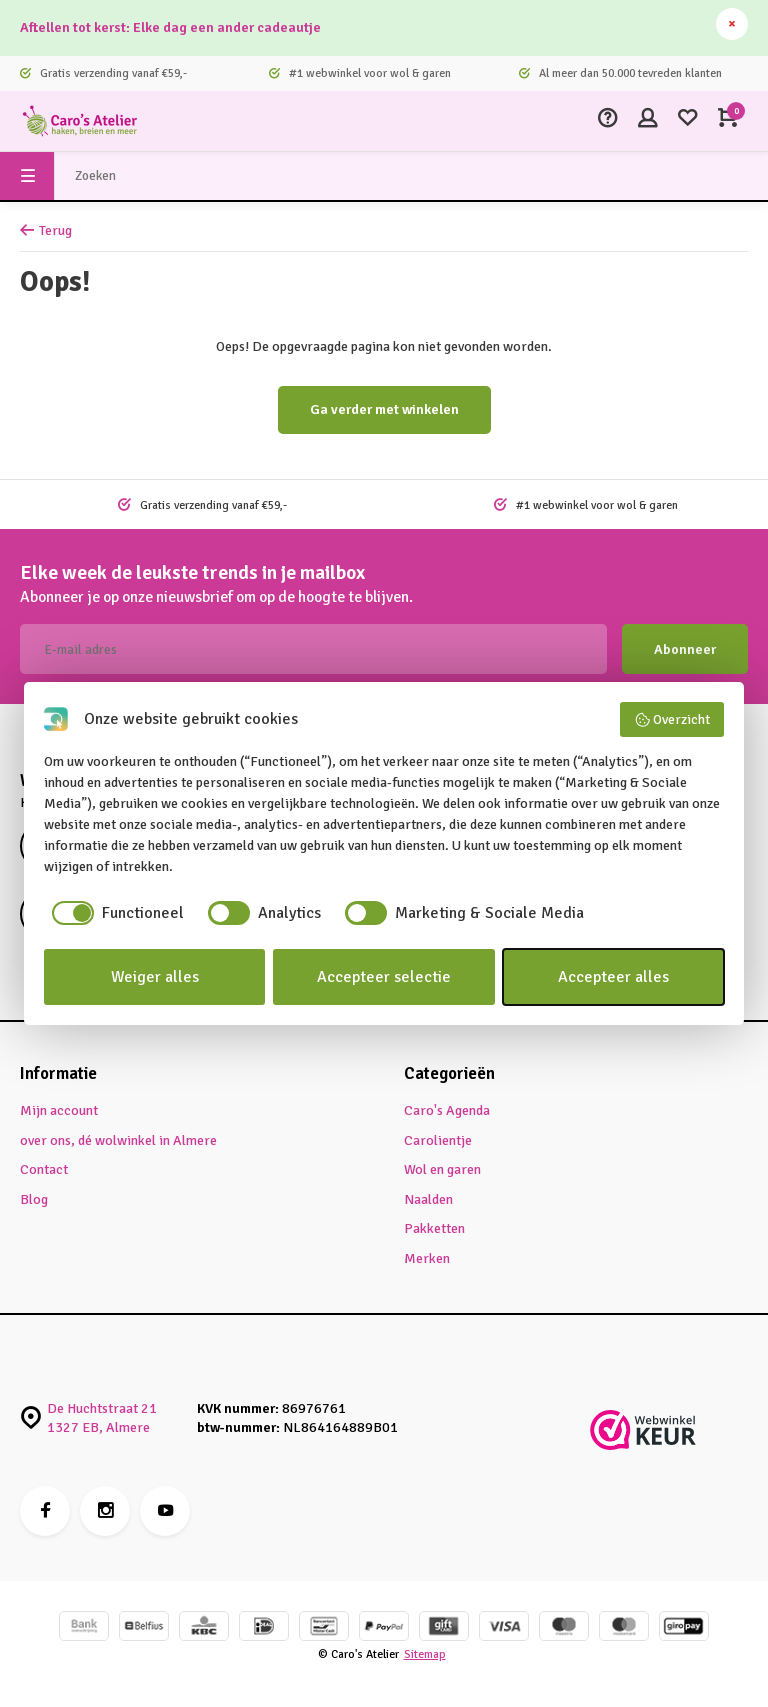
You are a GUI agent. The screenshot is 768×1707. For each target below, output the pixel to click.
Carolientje (438, 1140)
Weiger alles (155, 977)
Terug (46, 230)
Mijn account (59, 1110)
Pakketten (434, 1228)
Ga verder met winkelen (384, 409)
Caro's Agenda (447, 1110)
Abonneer (685, 649)
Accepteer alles (613, 977)
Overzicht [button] (672, 720)
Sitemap (425, 1654)
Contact (44, 1169)
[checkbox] (114, 913)
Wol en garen (442, 1169)
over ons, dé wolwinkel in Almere (118, 1140)
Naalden (428, 1199)
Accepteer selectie (384, 977)
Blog (34, 1199)
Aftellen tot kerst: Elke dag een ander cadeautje (170, 27)
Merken (427, 1258)
